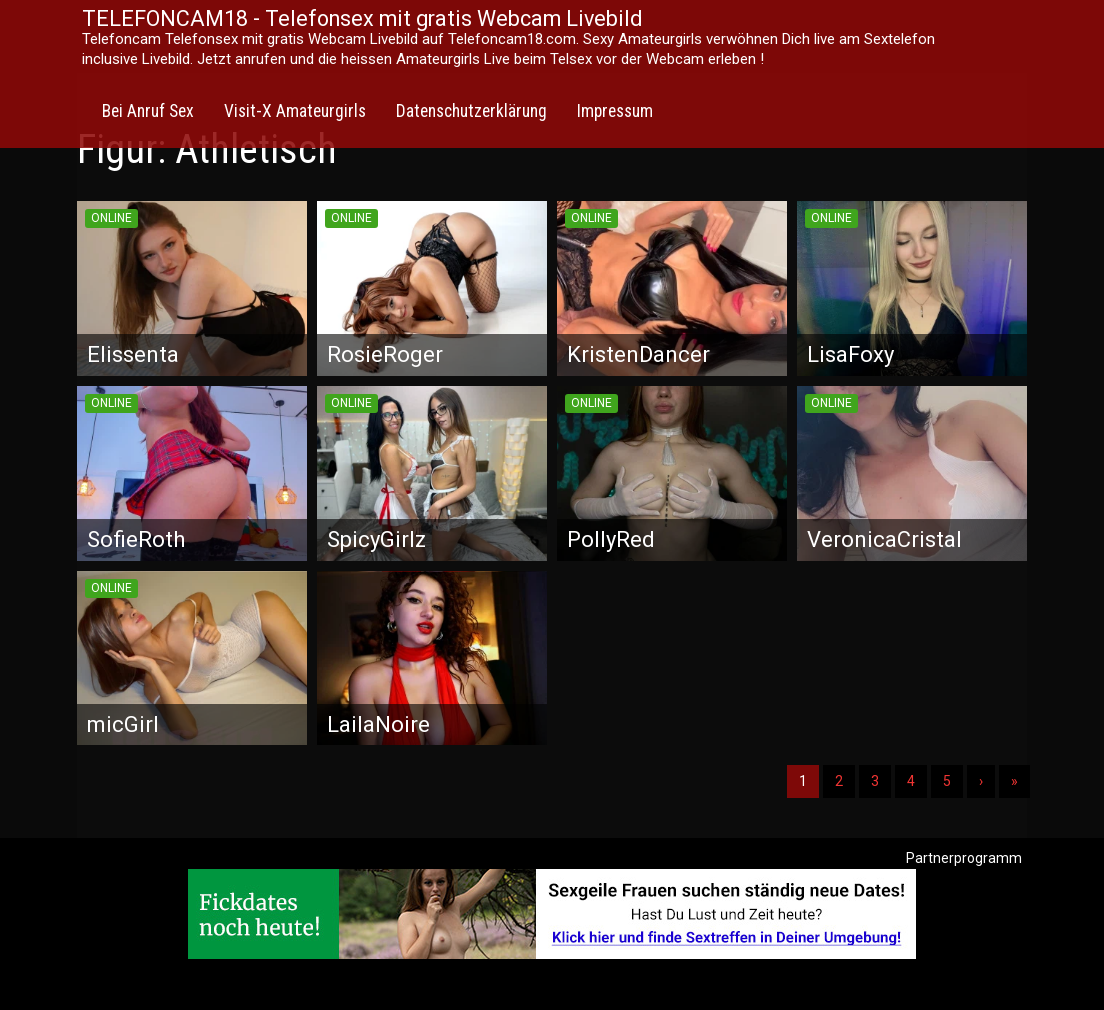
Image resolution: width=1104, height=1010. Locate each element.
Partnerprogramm (964, 858)
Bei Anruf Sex (148, 111)
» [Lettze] (1014, 781)
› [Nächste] (981, 781)
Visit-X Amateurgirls (295, 111)
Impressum (615, 111)
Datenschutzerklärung (471, 111)
